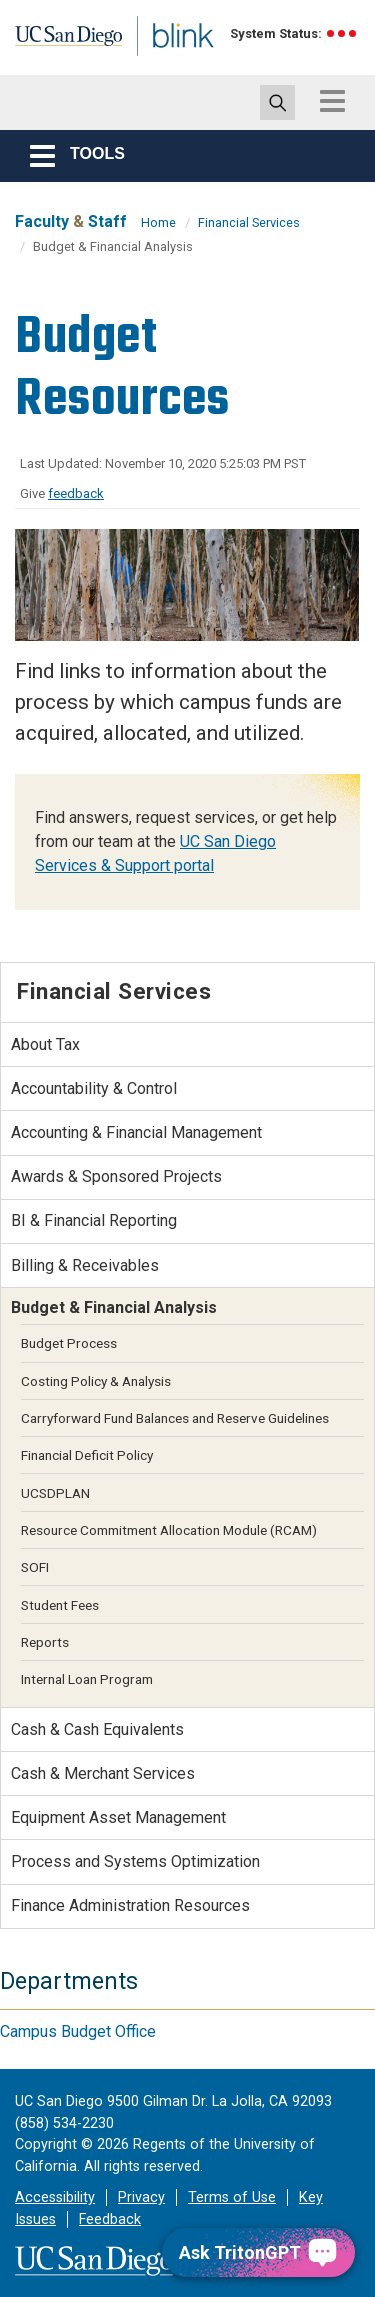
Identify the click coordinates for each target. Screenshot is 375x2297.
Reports (45, 1642)
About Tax (45, 1044)
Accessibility (55, 2197)
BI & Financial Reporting (94, 1220)
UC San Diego (58, 43)
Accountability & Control (94, 1088)
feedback (76, 493)
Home (158, 222)
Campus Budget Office (78, 2031)
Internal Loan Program (87, 1679)
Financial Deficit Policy (87, 1455)
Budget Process (69, 1343)
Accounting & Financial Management (136, 1132)
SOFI (35, 1567)
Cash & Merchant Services (103, 1773)
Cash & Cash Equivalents (97, 1729)
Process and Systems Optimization (135, 1861)
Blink (159, 63)
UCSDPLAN (55, 1493)
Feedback (110, 2219)
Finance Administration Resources (130, 1905)
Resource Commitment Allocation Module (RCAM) (169, 1530)
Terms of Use (232, 2197)
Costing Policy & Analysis (96, 1381)
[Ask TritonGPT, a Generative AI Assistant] (258, 2252)
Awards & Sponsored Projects (116, 1176)
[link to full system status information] (342, 33)
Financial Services (249, 222)
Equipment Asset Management (118, 1817)
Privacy (141, 2197)
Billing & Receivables (85, 1265)
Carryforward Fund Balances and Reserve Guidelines (175, 1418)
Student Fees (60, 1605)
